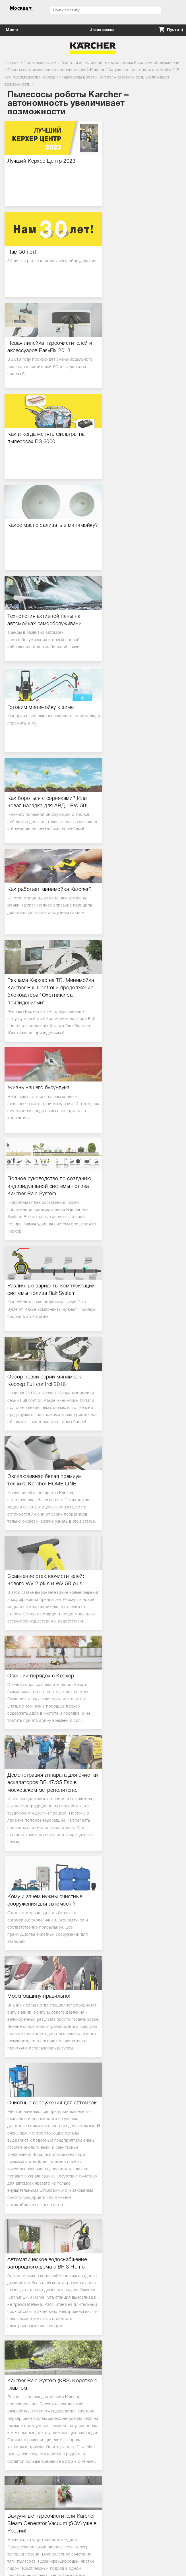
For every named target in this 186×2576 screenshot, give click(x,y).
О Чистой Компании (27, 2459)
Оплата (14, 2352)
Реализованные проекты (31, 2471)
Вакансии (16, 2478)
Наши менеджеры (24, 2465)
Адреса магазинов (25, 2304)
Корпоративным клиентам (32, 2385)
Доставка (16, 2346)
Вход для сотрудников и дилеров (40, 2490)
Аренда (14, 2391)
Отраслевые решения (28, 2416)
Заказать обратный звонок (93, 2227)
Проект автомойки (25, 2410)
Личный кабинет (23, 2378)
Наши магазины (22, 2484)
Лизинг (14, 2397)
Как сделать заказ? (26, 2339)
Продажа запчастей (26, 2404)
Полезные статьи (24, 2423)
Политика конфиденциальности (38, 2429)
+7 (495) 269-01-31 (93, 2214)
